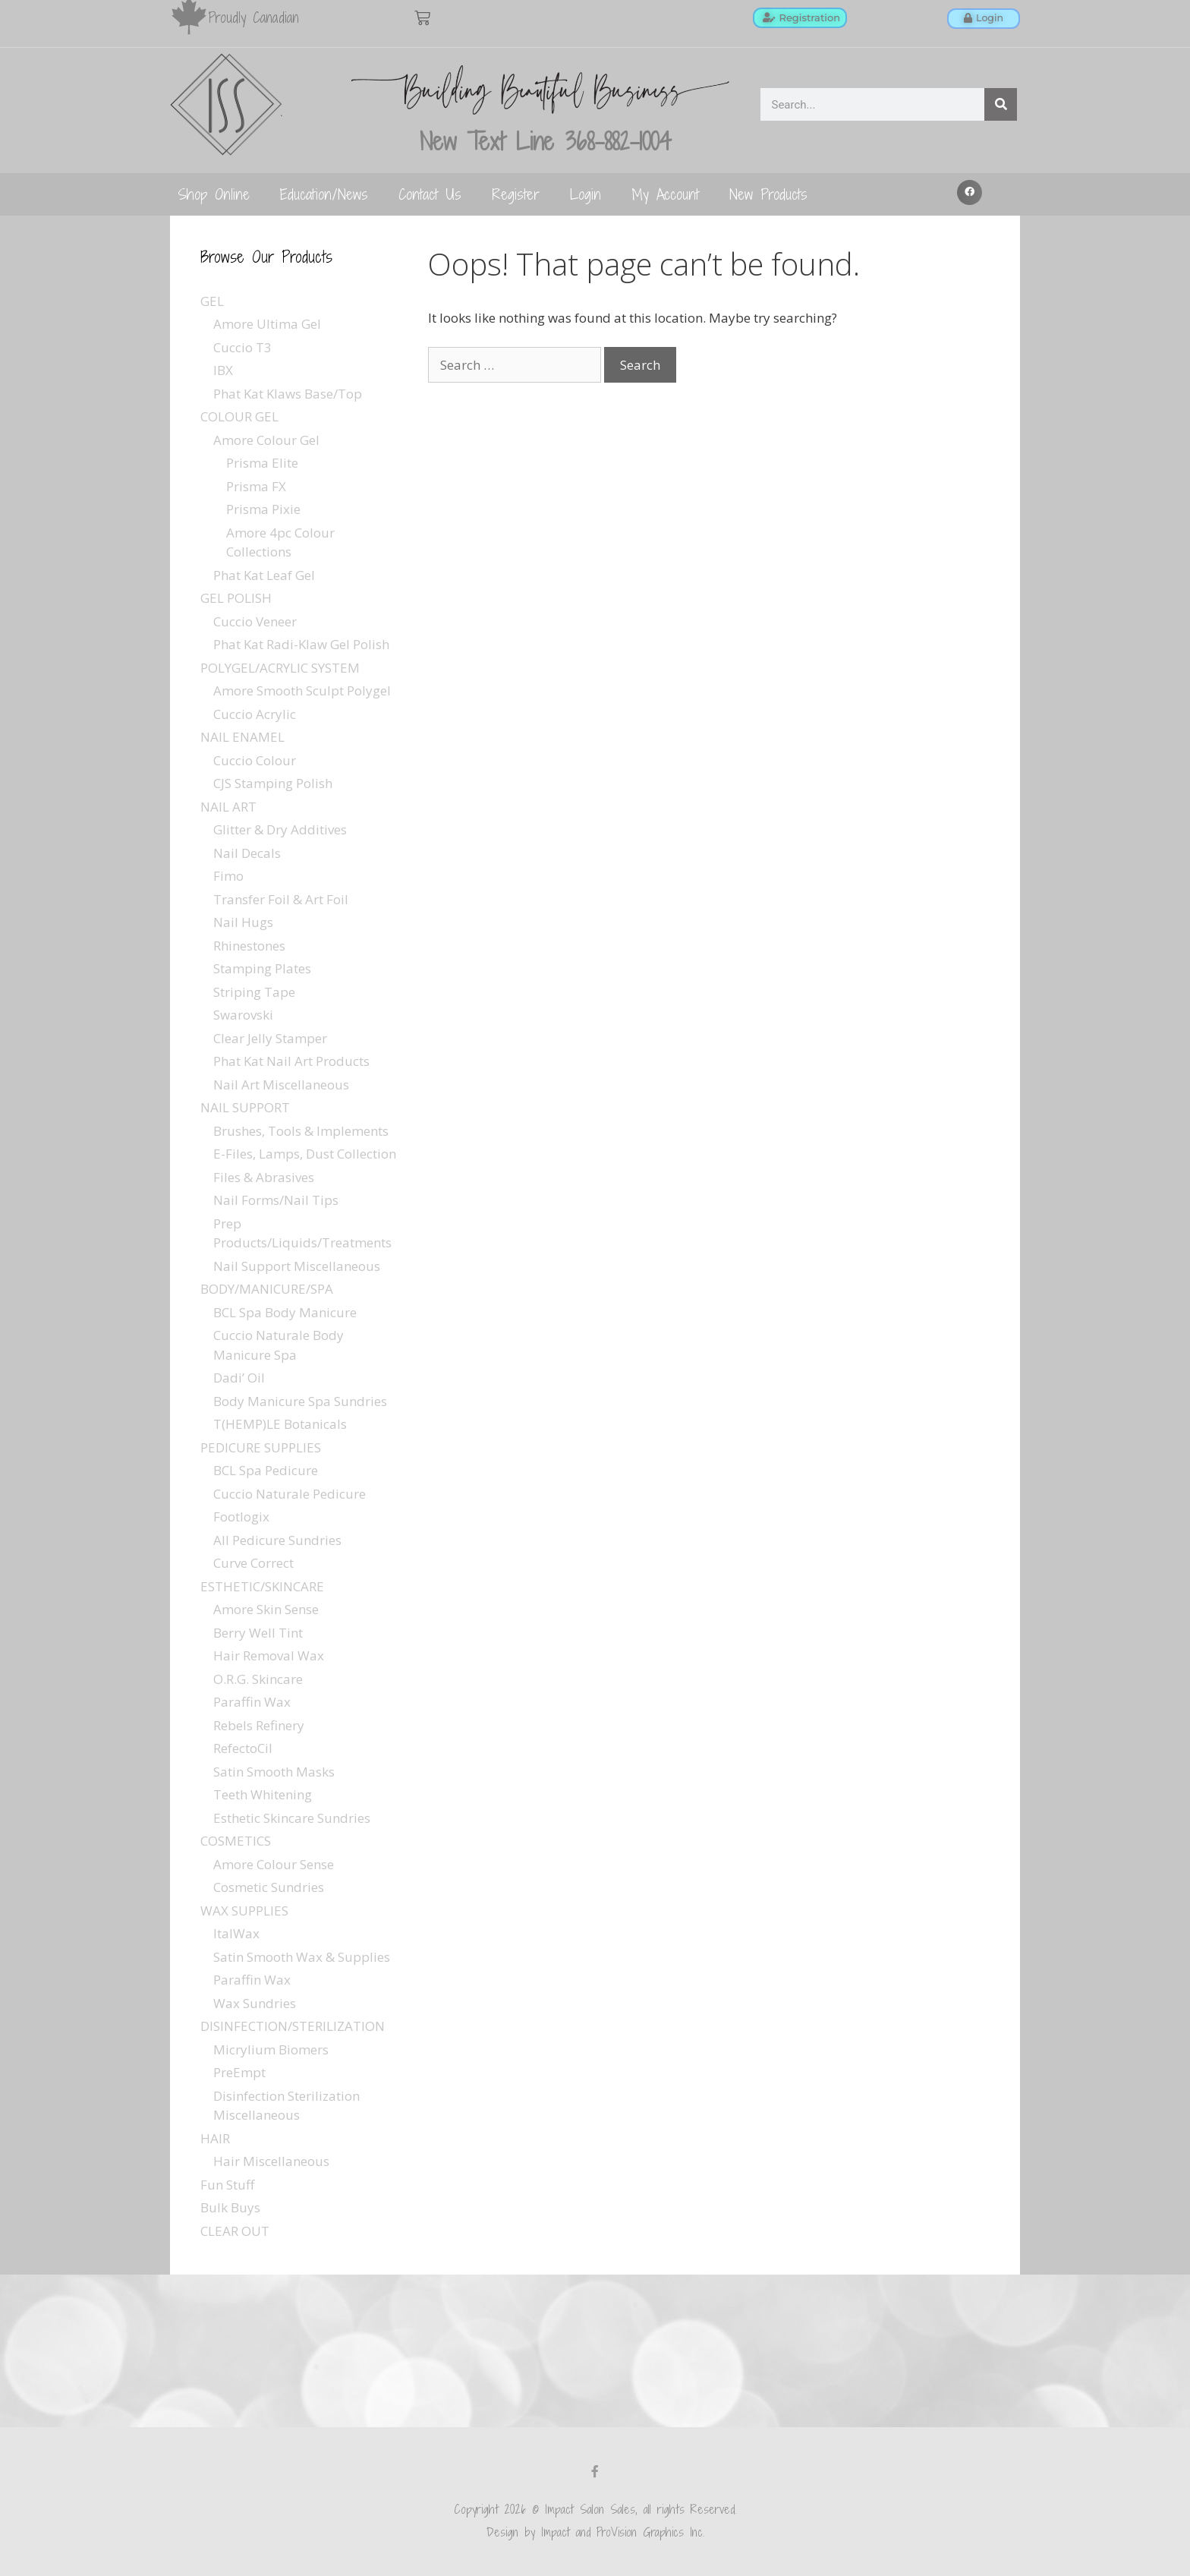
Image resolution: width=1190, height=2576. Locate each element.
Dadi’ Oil (239, 1377)
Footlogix (241, 1516)
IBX (223, 370)
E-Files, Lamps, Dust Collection (304, 1153)
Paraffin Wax (252, 1702)
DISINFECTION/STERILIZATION (292, 2026)
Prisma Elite (262, 462)
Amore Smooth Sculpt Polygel (302, 690)
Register (516, 194)
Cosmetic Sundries (268, 1887)
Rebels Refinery (258, 1725)
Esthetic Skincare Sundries (291, 1818)
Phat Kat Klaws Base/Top (287, 393)
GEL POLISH (236, 598)
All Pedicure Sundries (277, 1540)
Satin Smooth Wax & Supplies (301, 1957)
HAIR (215, 2138)
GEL (212, 301)
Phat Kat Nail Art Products (291, 1061)
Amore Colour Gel (266, 440)
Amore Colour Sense (273, 1864)
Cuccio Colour (254, 760)
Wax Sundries (254, 2003)
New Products (768, 194)
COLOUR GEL (239, 416)
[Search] (1000, 104)
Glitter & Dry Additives (280, 829)
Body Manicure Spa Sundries (300, 1401)
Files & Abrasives (263, 1177)
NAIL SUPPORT (245, 1107)
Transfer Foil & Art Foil (280, 899)
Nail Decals (247, 853)
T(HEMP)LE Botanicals (280, 1424)
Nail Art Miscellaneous (281, 1084)
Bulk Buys (230, 2207)
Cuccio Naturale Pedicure (289, 1493)
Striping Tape (254, 992)
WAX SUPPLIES (244, 1910)
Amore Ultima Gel (267, 324)
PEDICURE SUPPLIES (260, 1447)
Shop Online (214, 194)
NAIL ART (228, 806)
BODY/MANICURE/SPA (266, 1288)
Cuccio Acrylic (254, 714)
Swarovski (243, 1014)
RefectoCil (242, 1748)
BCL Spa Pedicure (265, 1470)
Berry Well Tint (258, 1632)
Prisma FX (256, 486)
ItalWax (236, 1933)
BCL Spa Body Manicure (285, 1312)
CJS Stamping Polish (272, 783)
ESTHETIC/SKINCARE (262, 1586)
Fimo (228, 875)
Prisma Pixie (263, 509)
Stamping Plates (262, 968)
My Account (665, 194)
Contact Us (429, 194)
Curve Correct (253, 1563)
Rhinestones (249, 945)
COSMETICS (235, 1840)
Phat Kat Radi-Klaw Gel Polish (301, 644)
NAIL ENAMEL (242, 737)
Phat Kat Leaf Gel (264, 575)
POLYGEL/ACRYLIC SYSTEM (280, 667)
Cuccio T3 (242, 347)
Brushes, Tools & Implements (301, 1131)
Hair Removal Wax (268, 1655)
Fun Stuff (227, 2184)
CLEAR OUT (234, 2231)
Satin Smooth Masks (274, 1771)
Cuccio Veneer (255, 621)
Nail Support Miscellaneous (296, 1266)
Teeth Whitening (262, 1794)
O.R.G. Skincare (258, 1679)
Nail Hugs (243, 922)
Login (585, 194)
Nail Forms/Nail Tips (275, 1200)
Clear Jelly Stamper (270, 1038)
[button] (970, 193)
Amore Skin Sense (266, 1609)
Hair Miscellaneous (271, 2161)
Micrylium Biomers (271, 2049)
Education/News (324, 194)
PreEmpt (239, 2072)
